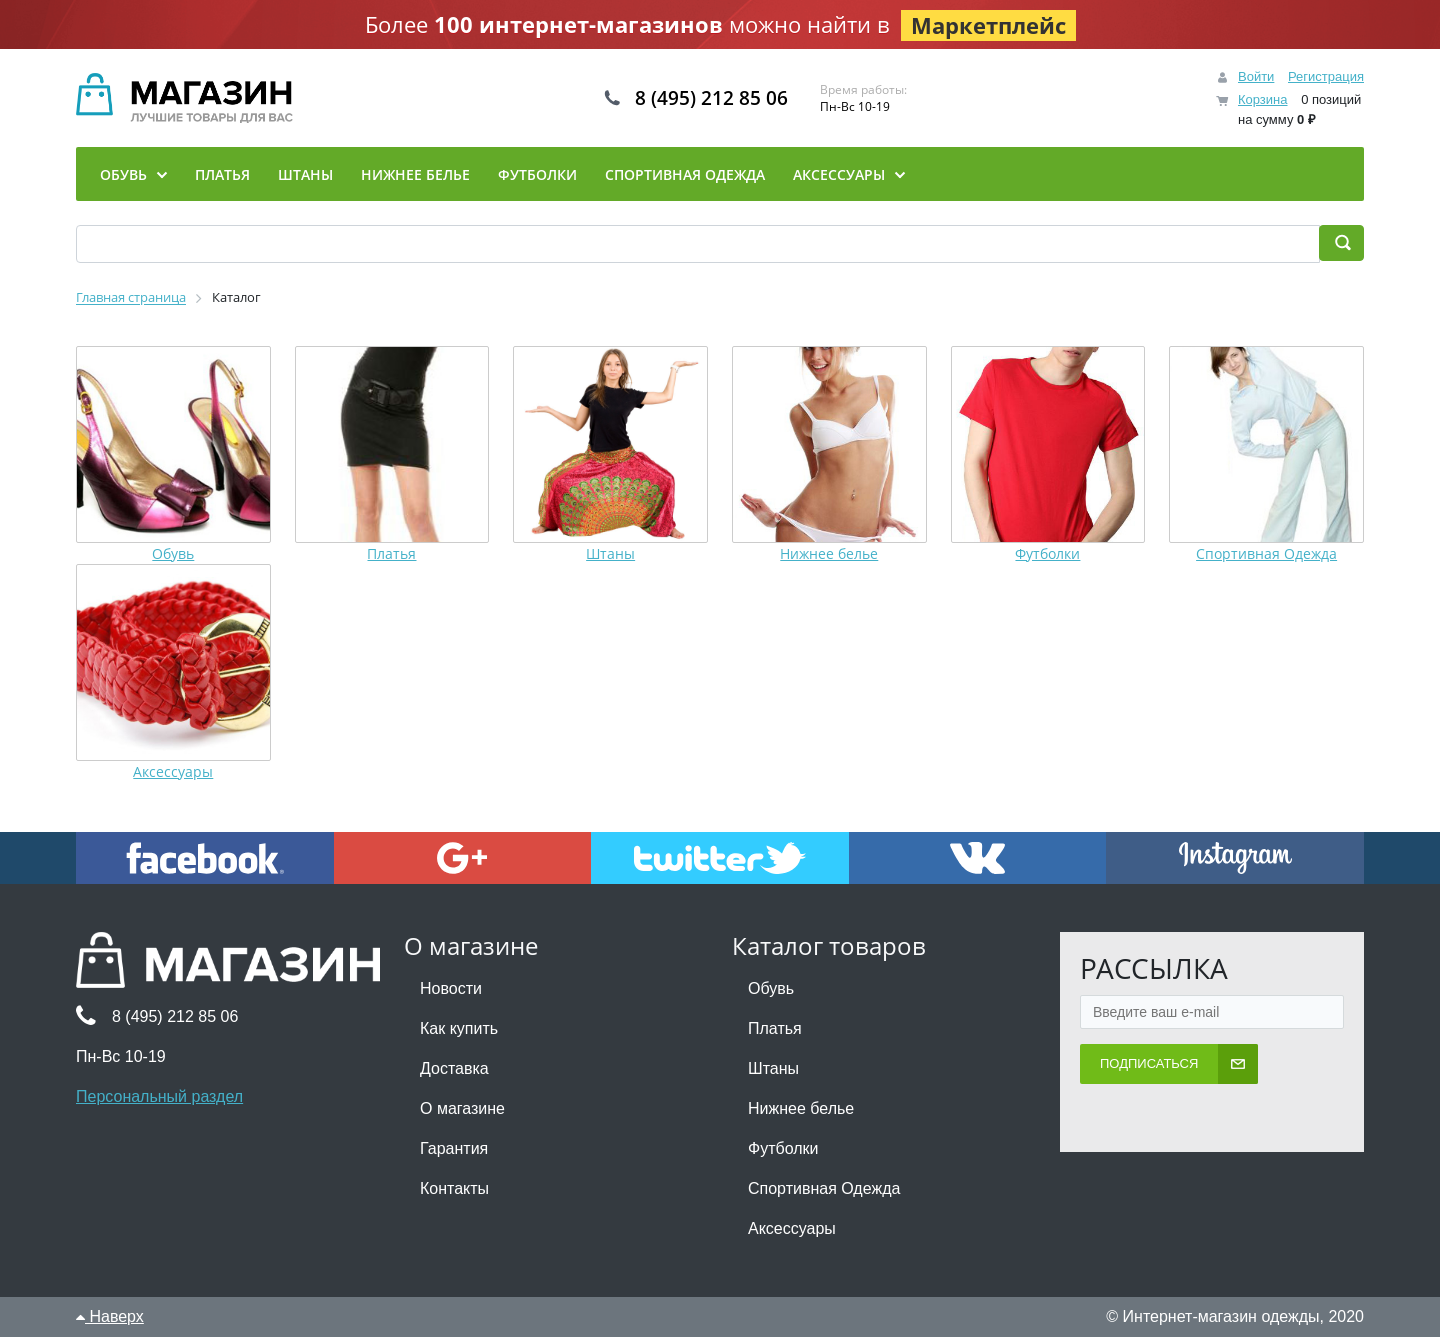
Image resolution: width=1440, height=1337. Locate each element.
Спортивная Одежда (1266, 553)
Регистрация (1326, 76)
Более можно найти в (720, 25)
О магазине (462, 1108)
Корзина (1263, 99)
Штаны (610, 553)
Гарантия (454, 1148)
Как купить (459, 1028)
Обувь (173, 553)
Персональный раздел (159, 1096)
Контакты (454, 1188)
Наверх (110, 1316)
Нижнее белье (829, 553)
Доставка (454, 1068)
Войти (1256, 76)
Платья (391, 553)
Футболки (1047, 553)
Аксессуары (173, 771)
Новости (451, 988)
